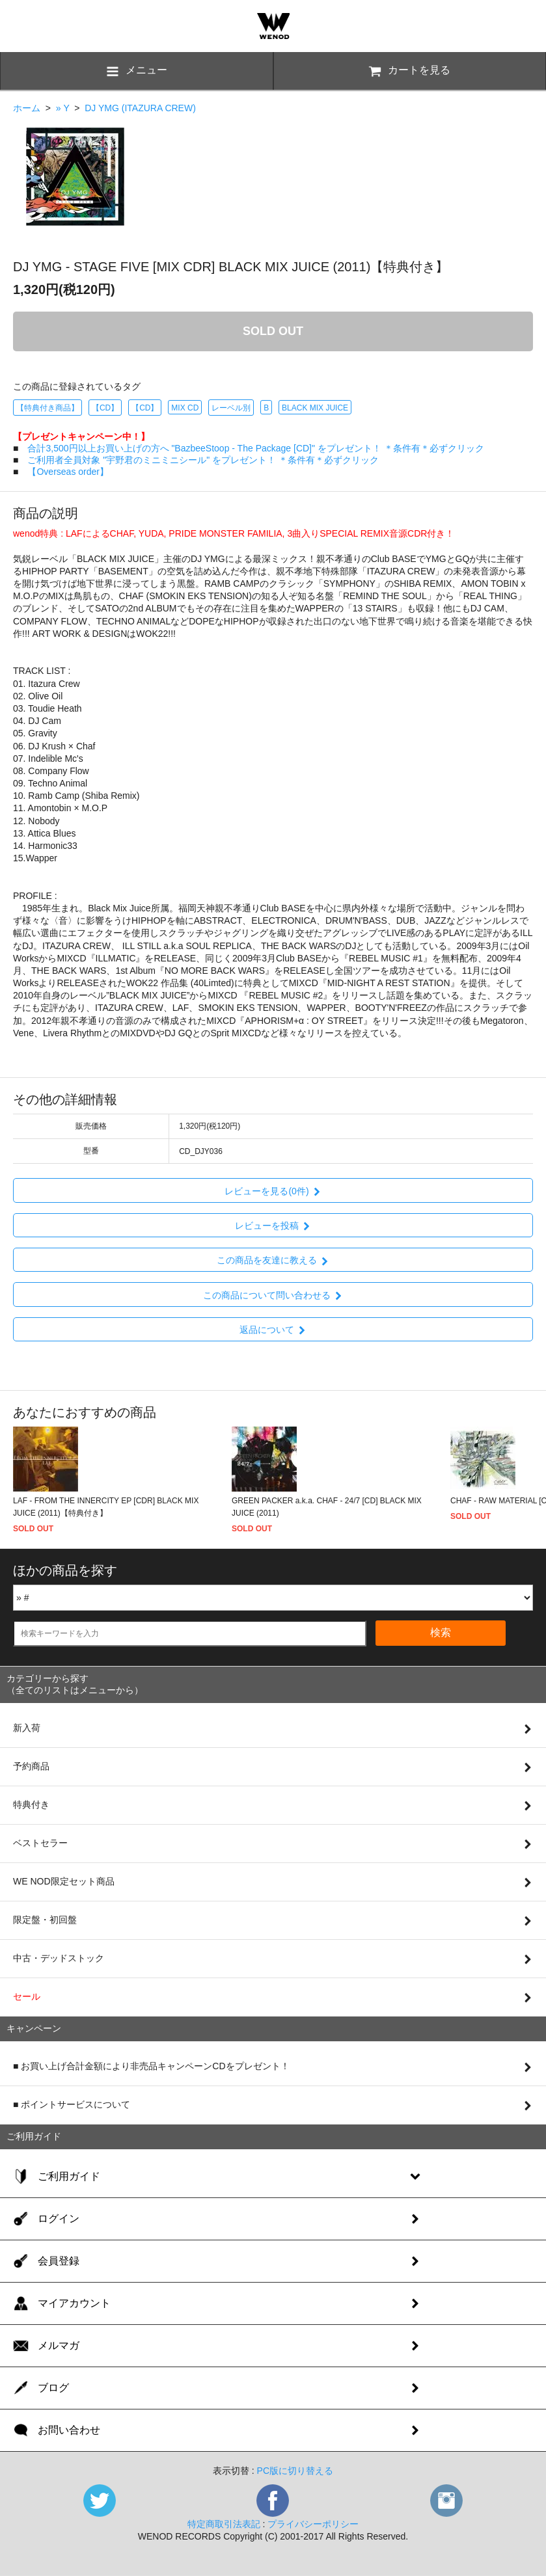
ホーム (26, 108)
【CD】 (105, 407)
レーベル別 (231, 407)
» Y (63, 108)
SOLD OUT (273, 331)
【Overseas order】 (67, 471)
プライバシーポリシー (313, 2524)
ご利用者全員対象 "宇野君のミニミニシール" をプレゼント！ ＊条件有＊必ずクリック (203, 460)
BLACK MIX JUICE (315, 407)
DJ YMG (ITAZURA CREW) (140, 108)
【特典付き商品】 (47, 407)
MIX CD (184, 407)
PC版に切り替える (295, 2470)
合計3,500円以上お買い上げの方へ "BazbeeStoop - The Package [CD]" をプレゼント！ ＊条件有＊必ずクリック (255, 448)
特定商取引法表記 (223, 2524)
